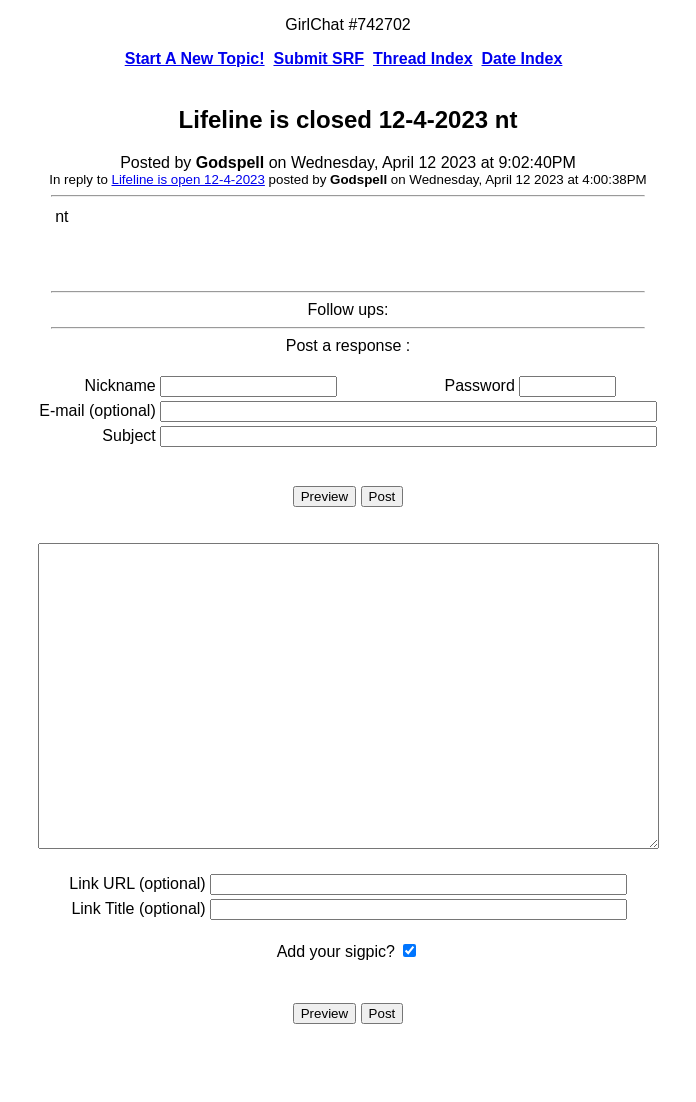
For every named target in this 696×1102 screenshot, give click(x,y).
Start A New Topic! (195, 58)
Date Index (521, 58)
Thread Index (423, 58)
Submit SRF (318, 58)
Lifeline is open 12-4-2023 (188, 179)
